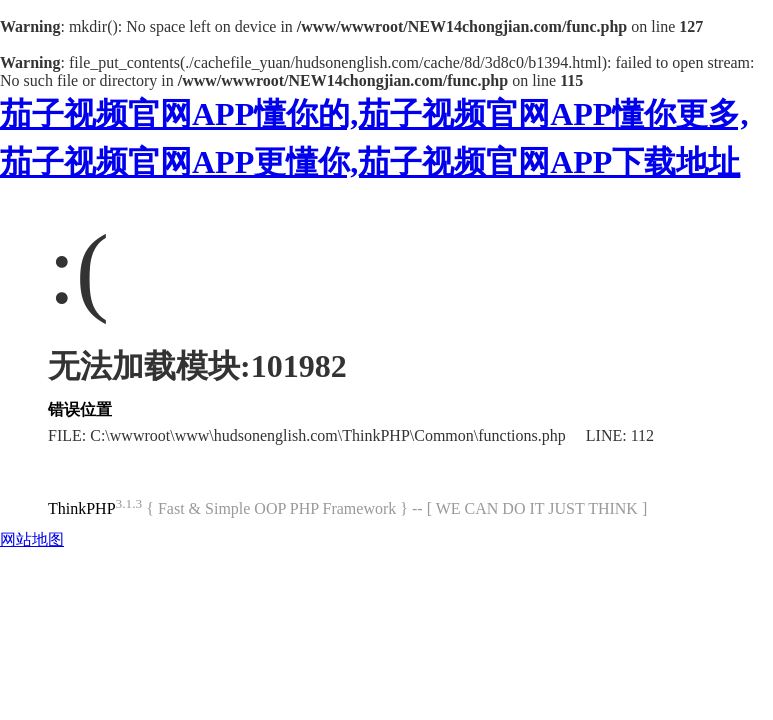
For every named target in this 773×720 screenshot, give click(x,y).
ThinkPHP (82, 508)
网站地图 (32, 539)
